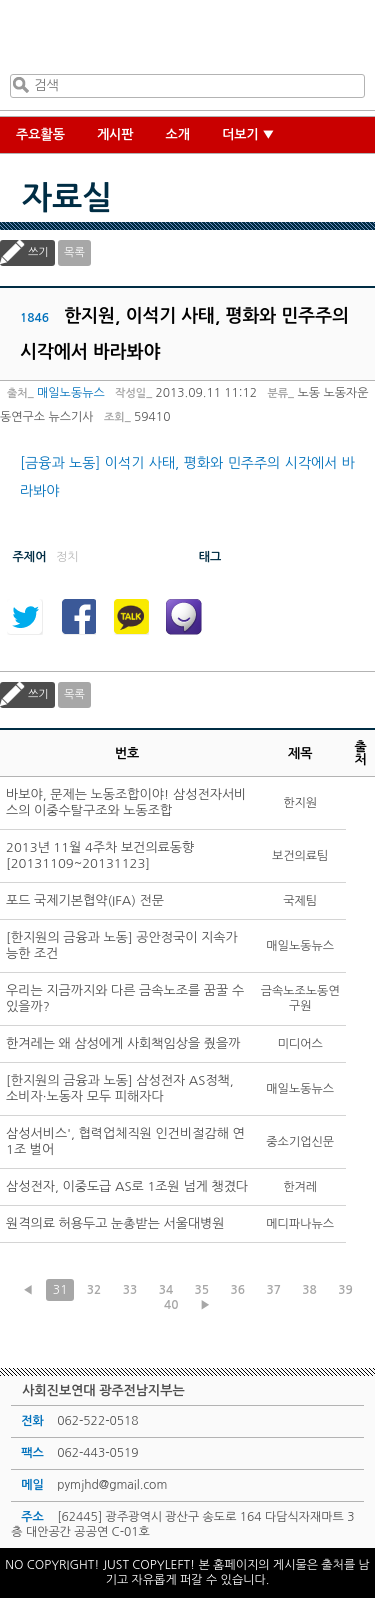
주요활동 (40, 134)
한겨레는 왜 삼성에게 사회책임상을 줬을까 (123, 1043)
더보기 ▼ (248, 134)
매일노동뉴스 (71, 393)
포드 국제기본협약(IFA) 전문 (85, 900)
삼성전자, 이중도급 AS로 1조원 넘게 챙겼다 (127, 1186)
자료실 (67, 198)
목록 (74, 252)
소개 (178, 134)
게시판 (115, 134)
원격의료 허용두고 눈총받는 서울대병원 (115, 1223)
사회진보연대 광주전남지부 (184, 41)
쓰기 (38, 252)
